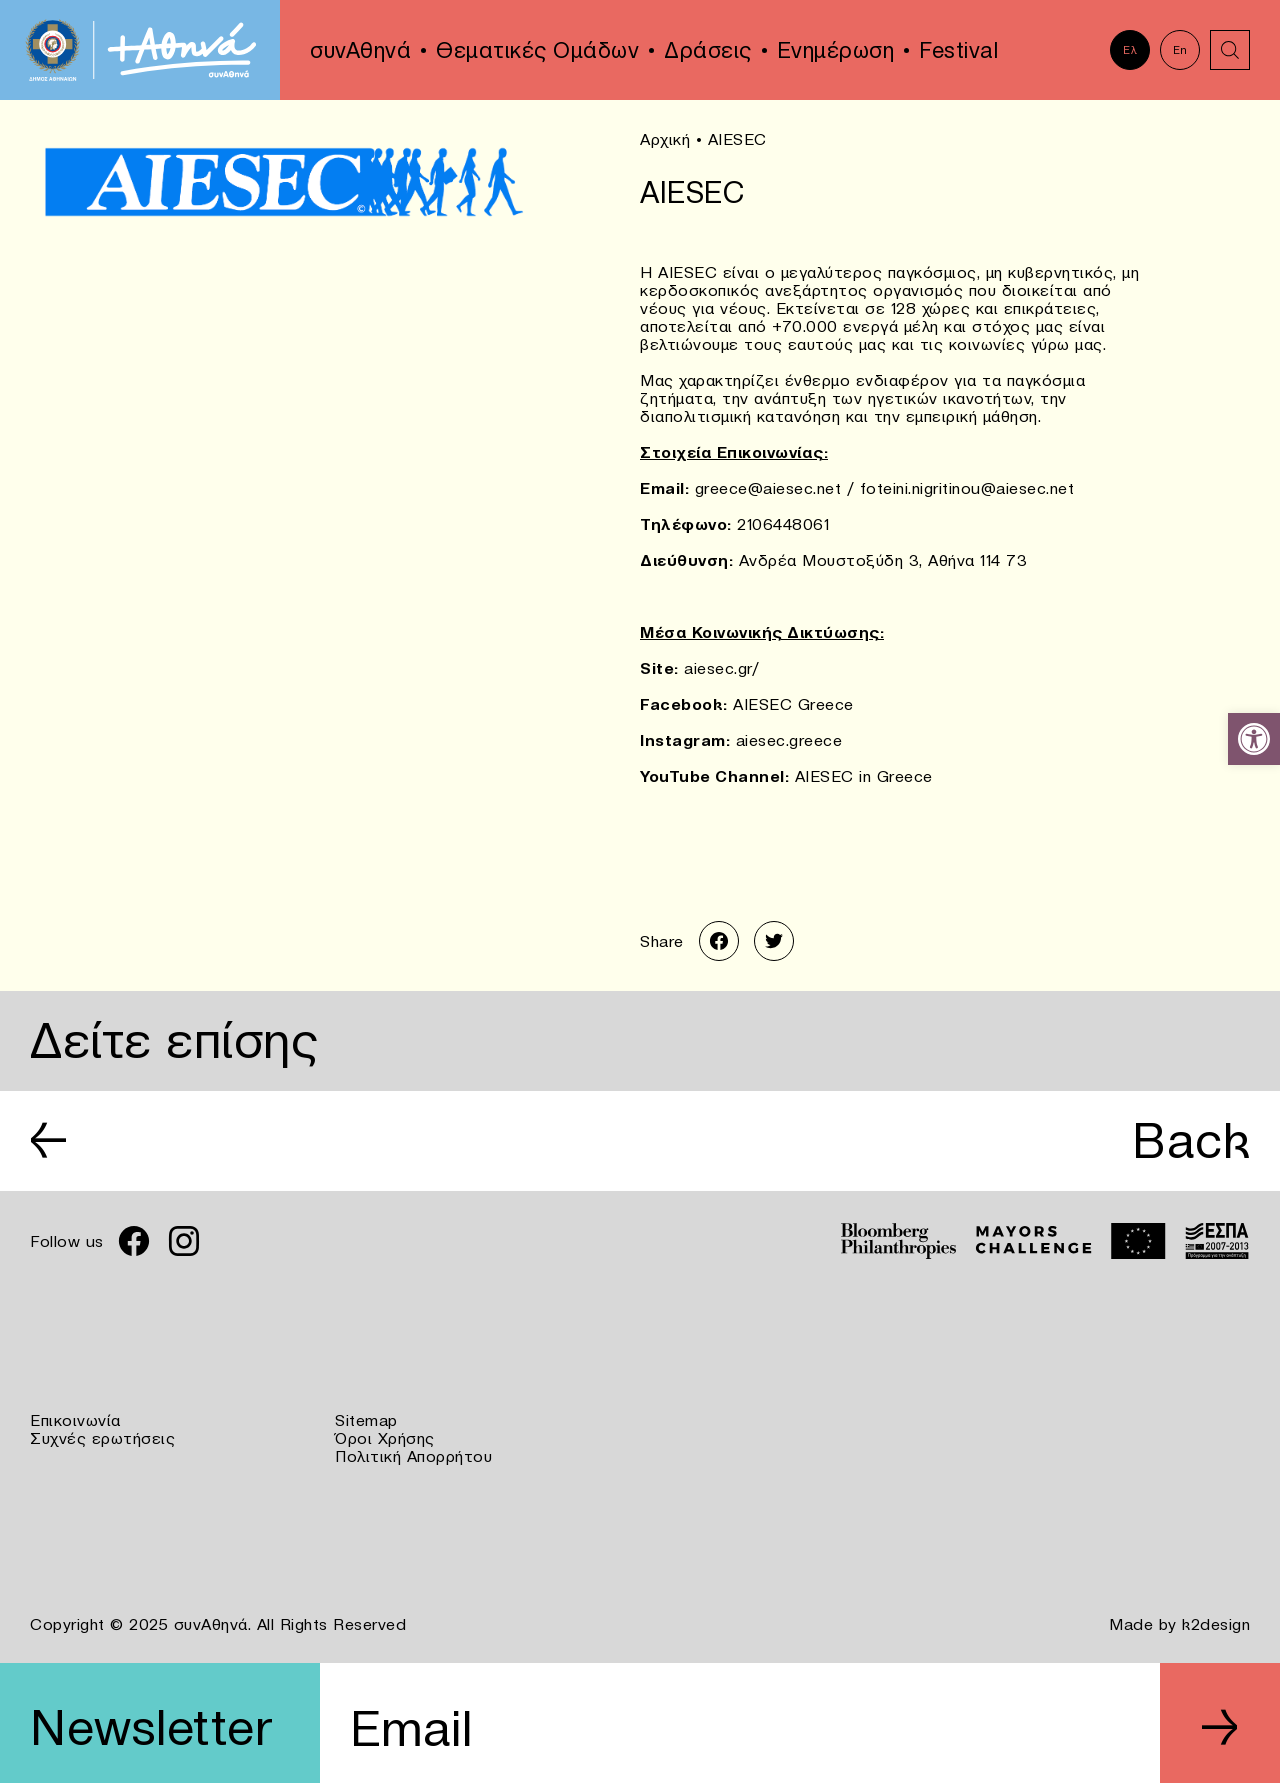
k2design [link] (1216, 1624)
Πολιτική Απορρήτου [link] (413, 1456)
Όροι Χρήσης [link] (385, 1438)
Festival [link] (958, 50)
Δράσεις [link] (708, 50)
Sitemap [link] (366, 1420)
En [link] (1180, 50)
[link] (1254, 739)
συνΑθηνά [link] (360, 50)
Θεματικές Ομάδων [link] (537, 50)
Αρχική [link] (665, 139)
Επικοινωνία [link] (75, 1420)
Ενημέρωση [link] (836, 50)
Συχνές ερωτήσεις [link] (102, 1438)
